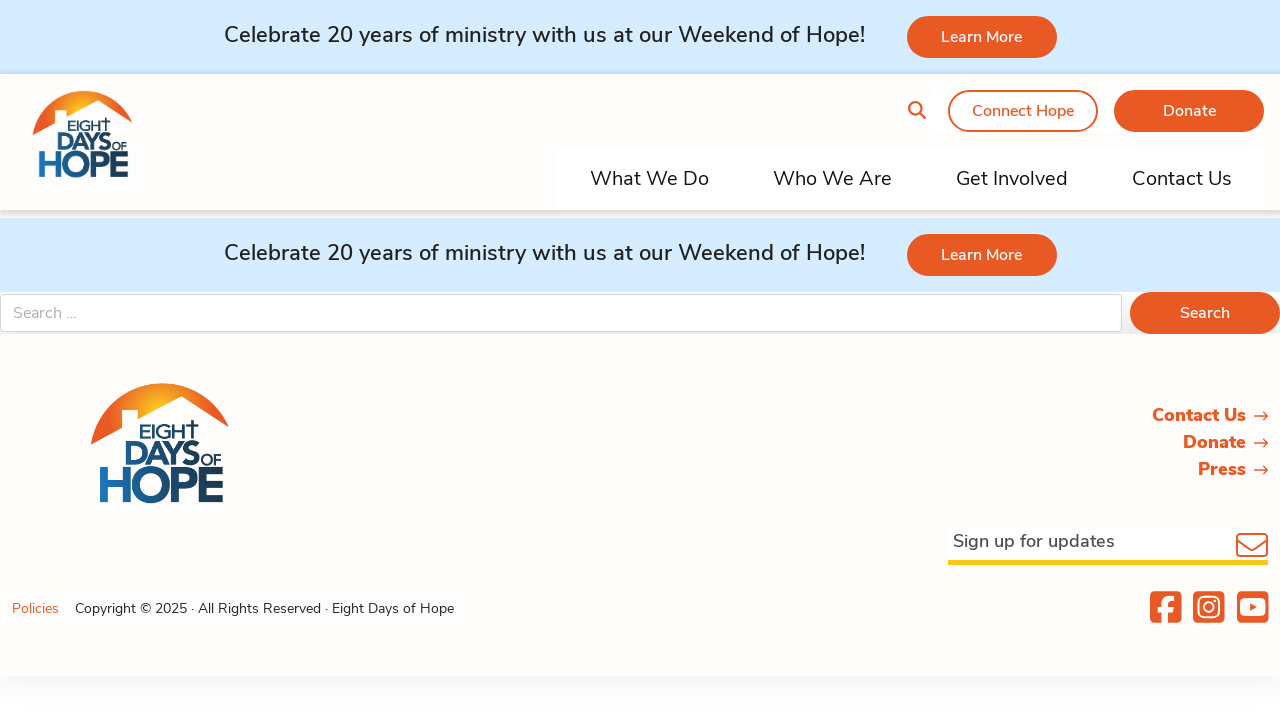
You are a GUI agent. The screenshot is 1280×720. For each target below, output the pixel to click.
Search (1205, 313)
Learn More (981, 37)
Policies (35, 608)
